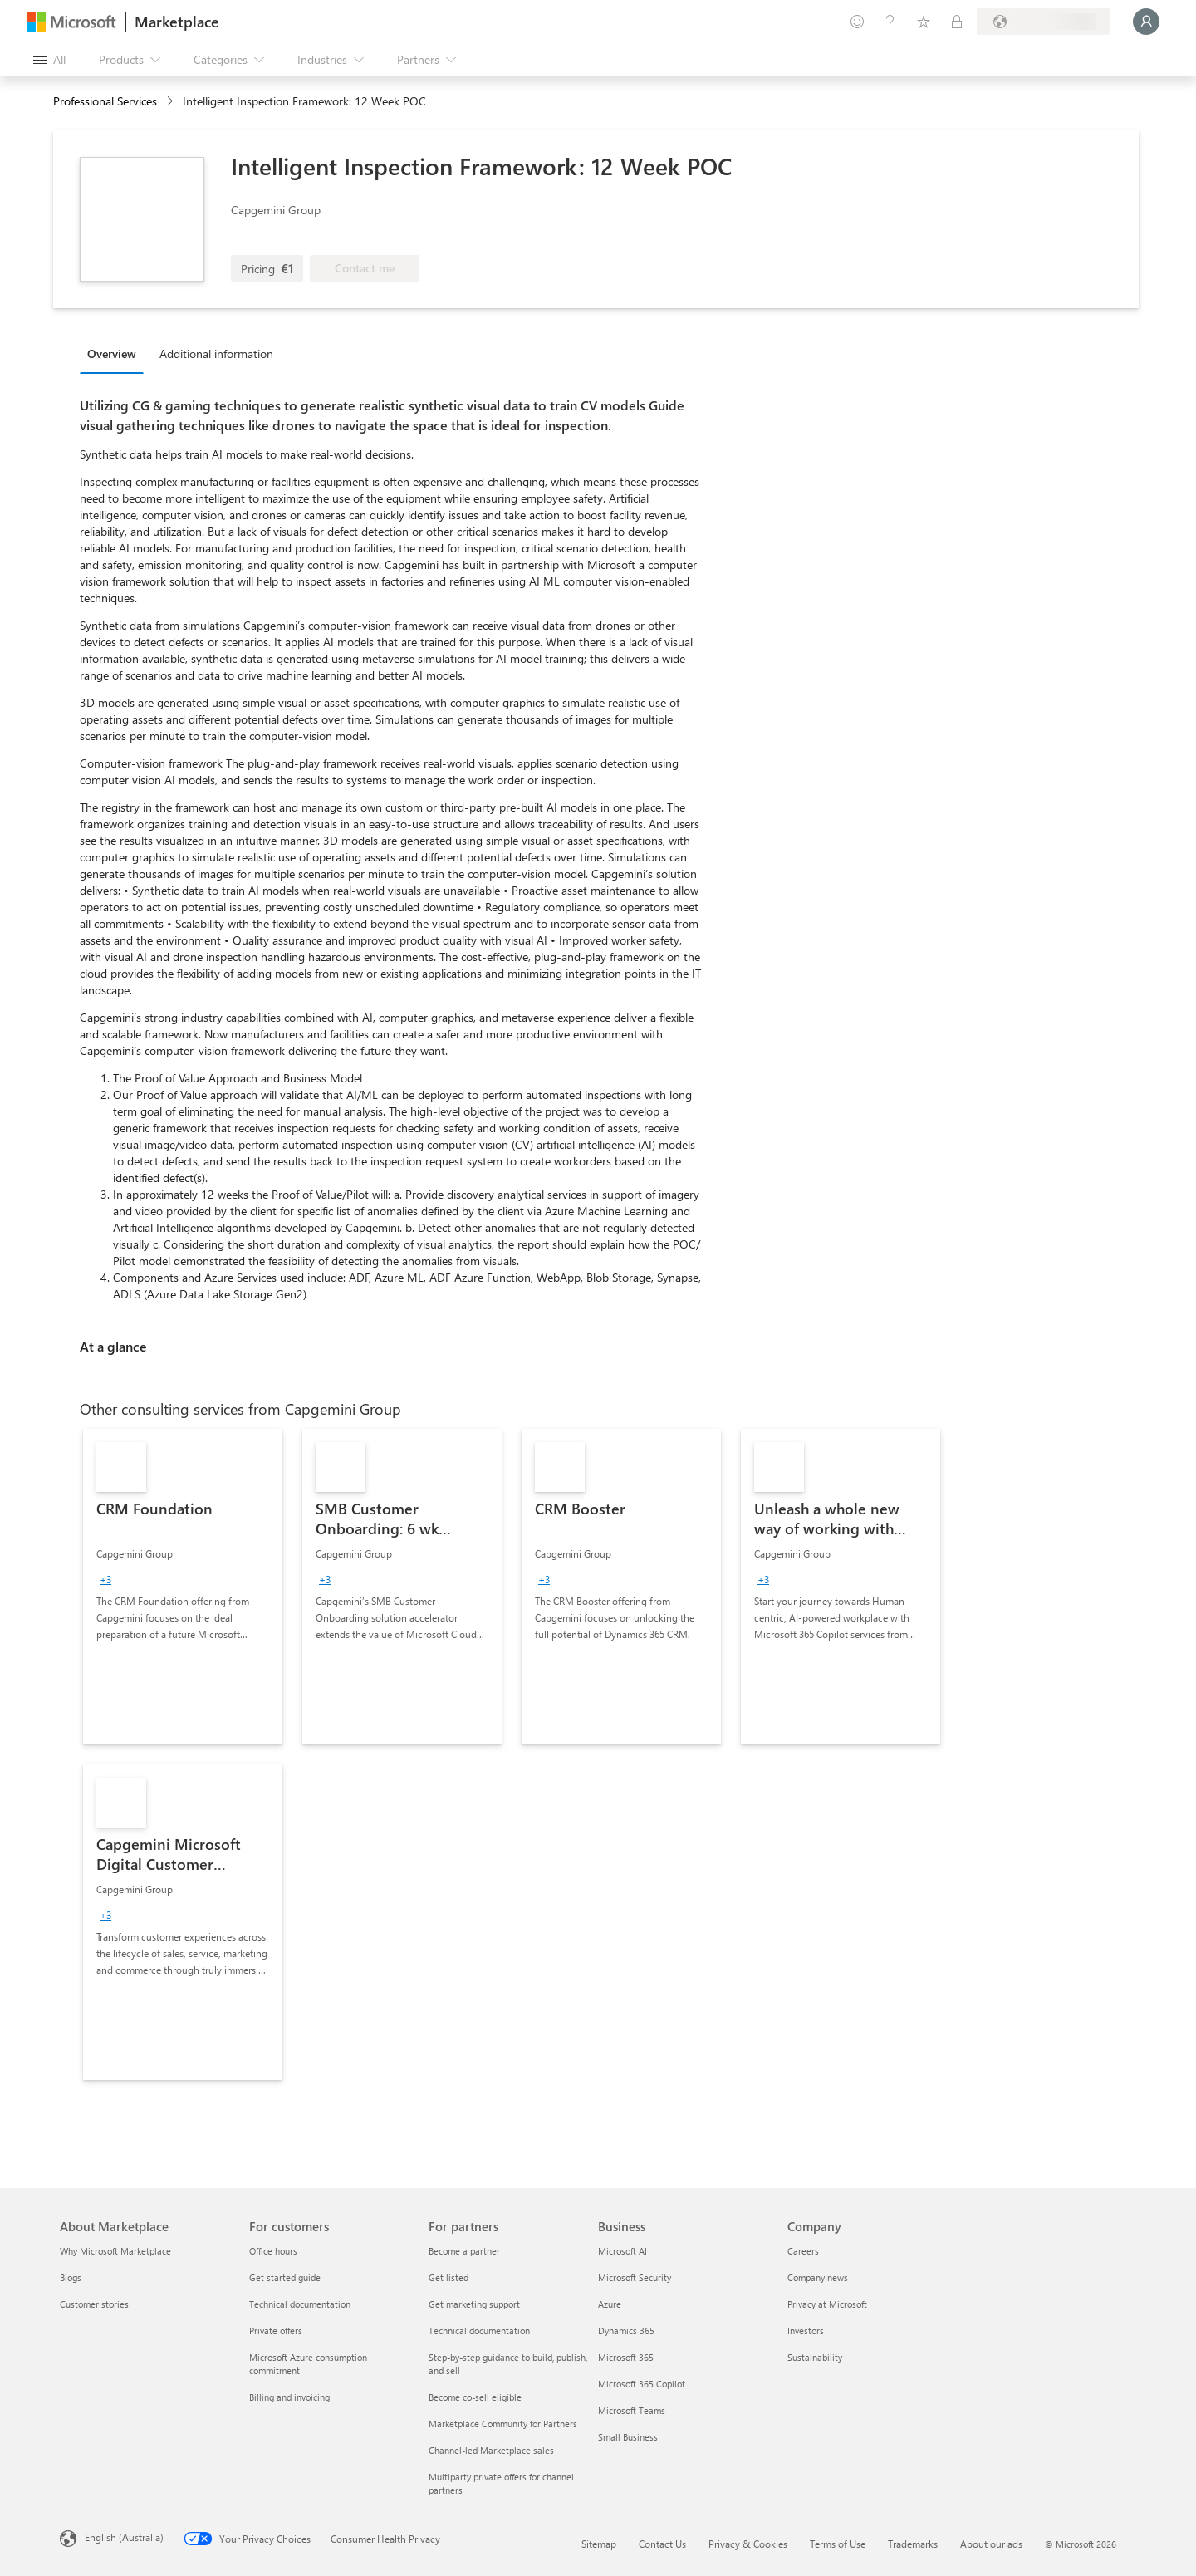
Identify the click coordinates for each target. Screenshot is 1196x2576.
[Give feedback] (857, 21)
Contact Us (662, 2543)
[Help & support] (890, 21)
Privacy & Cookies (747, 2543)
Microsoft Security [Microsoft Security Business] (634, 2277)
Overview (111, 353)
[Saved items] (923, 21)
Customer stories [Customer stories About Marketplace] (94, 2304)
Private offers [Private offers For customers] (275, 2330)
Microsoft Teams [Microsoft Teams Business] (631, 2410)
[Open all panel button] (49, 59)
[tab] (116, 353)
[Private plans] (957, 21)
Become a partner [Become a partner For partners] (464, 2251)
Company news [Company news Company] (817, 2277)
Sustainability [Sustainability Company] (814, 2357)
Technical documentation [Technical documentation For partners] (479, 2330)
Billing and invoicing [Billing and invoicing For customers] (289, 2397)
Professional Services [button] (105, 101)
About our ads (991, 2543)
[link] (182, 1586)
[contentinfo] (171, 102)
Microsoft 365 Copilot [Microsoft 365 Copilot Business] (641, 2383)
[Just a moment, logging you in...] (1146, 21)
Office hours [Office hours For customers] (273, 2251)
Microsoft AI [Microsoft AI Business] (622, 2251)
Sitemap (598, 2543)
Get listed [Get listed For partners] (448, 2277)
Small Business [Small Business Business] (628, 2437)
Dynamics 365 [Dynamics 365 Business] (626, 2330)
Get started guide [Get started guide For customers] (285, 2277)
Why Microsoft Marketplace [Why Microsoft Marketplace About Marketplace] (115, 2251)
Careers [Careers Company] (803, 2251)
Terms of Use (837, 2543)
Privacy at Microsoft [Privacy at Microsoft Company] (827, 2304)
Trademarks (913, 2543)
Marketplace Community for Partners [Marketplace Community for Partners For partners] (503, 2423)
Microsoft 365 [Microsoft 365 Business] (626, 2357)
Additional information (216, 353)
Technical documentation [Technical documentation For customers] (299, 2304)
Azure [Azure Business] (609, 2304)
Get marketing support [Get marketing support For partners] (474, 2304)
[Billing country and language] (1043, 21)
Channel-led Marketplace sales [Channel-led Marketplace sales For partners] (491, 2450)
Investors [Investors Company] (805, 2330)
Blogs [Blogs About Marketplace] (70, 2277)
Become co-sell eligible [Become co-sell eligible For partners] (475, 2397)
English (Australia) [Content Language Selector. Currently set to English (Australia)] (124, 2537)
